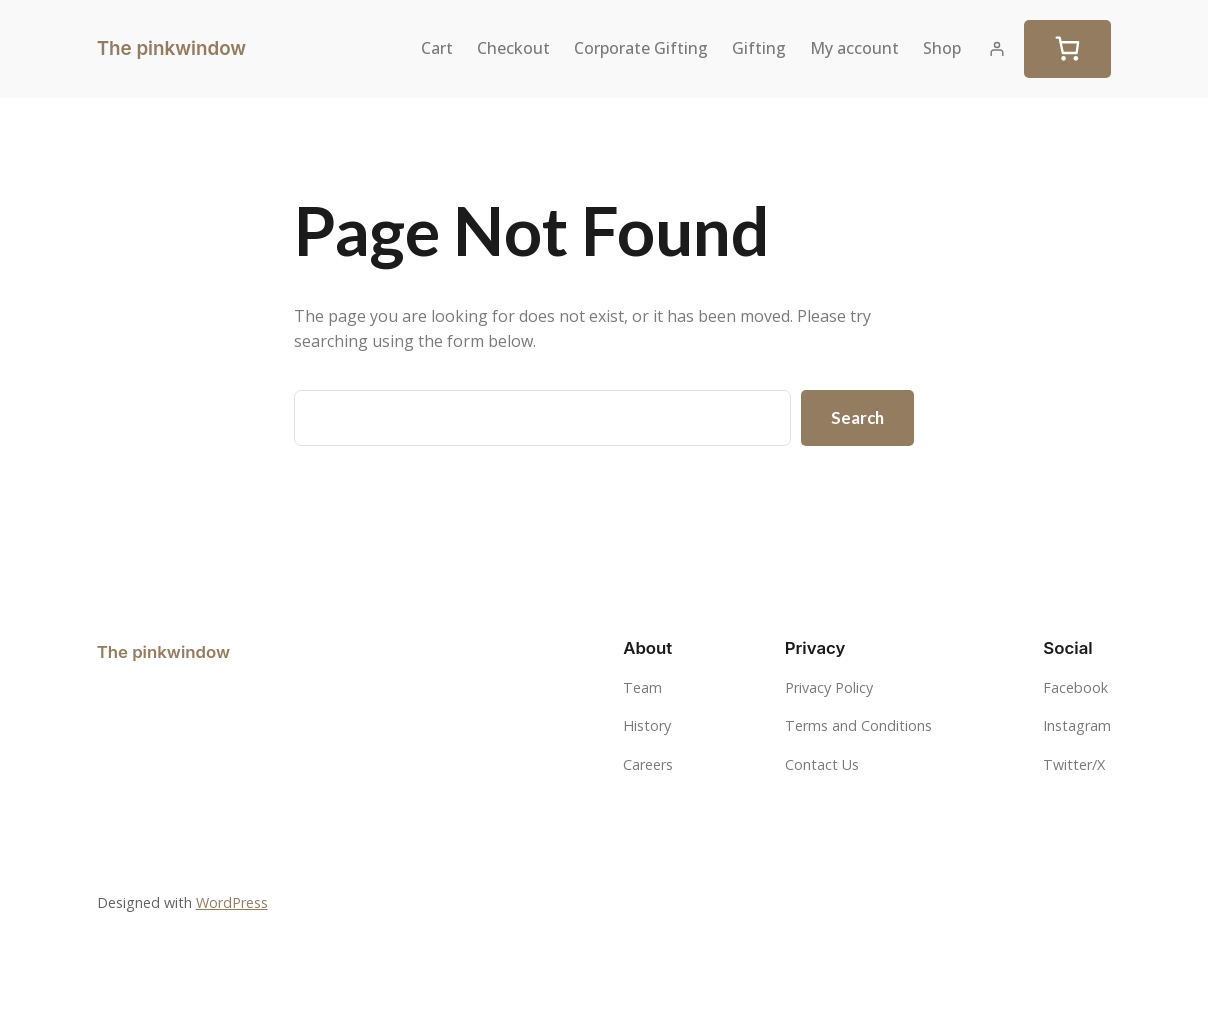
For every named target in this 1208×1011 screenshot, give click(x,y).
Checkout (513, 48)
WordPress (232, 902)
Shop (942, 48)
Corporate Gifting (641, 48)
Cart (437, 48)
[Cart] (1068, 49)
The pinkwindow (172, 48)
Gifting (759, 48)
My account (854, 48)
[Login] (997, 49)
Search (857, 417)
